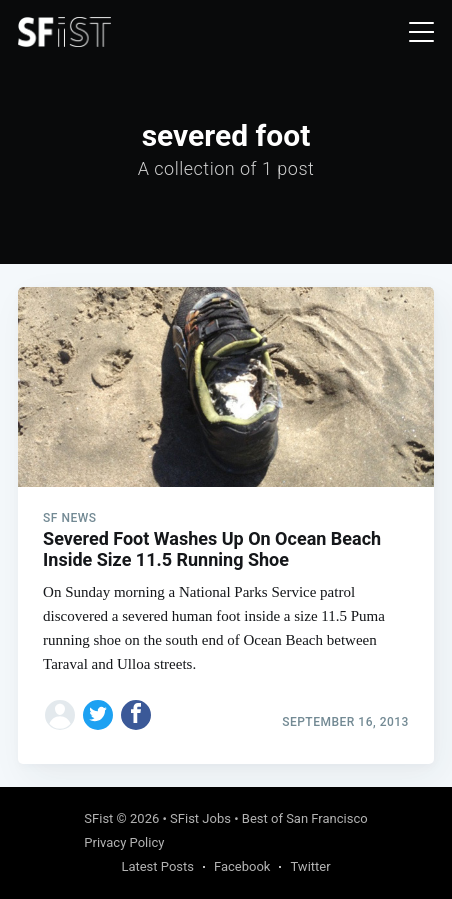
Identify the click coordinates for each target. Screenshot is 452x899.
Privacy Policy (124, 842)
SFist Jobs (200, 818)
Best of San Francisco (305, 818)
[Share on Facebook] (136, 715)
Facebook (242, 866)
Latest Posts (157, 866)
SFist (98, 818)
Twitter (310, 866)
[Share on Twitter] (98, 715)
